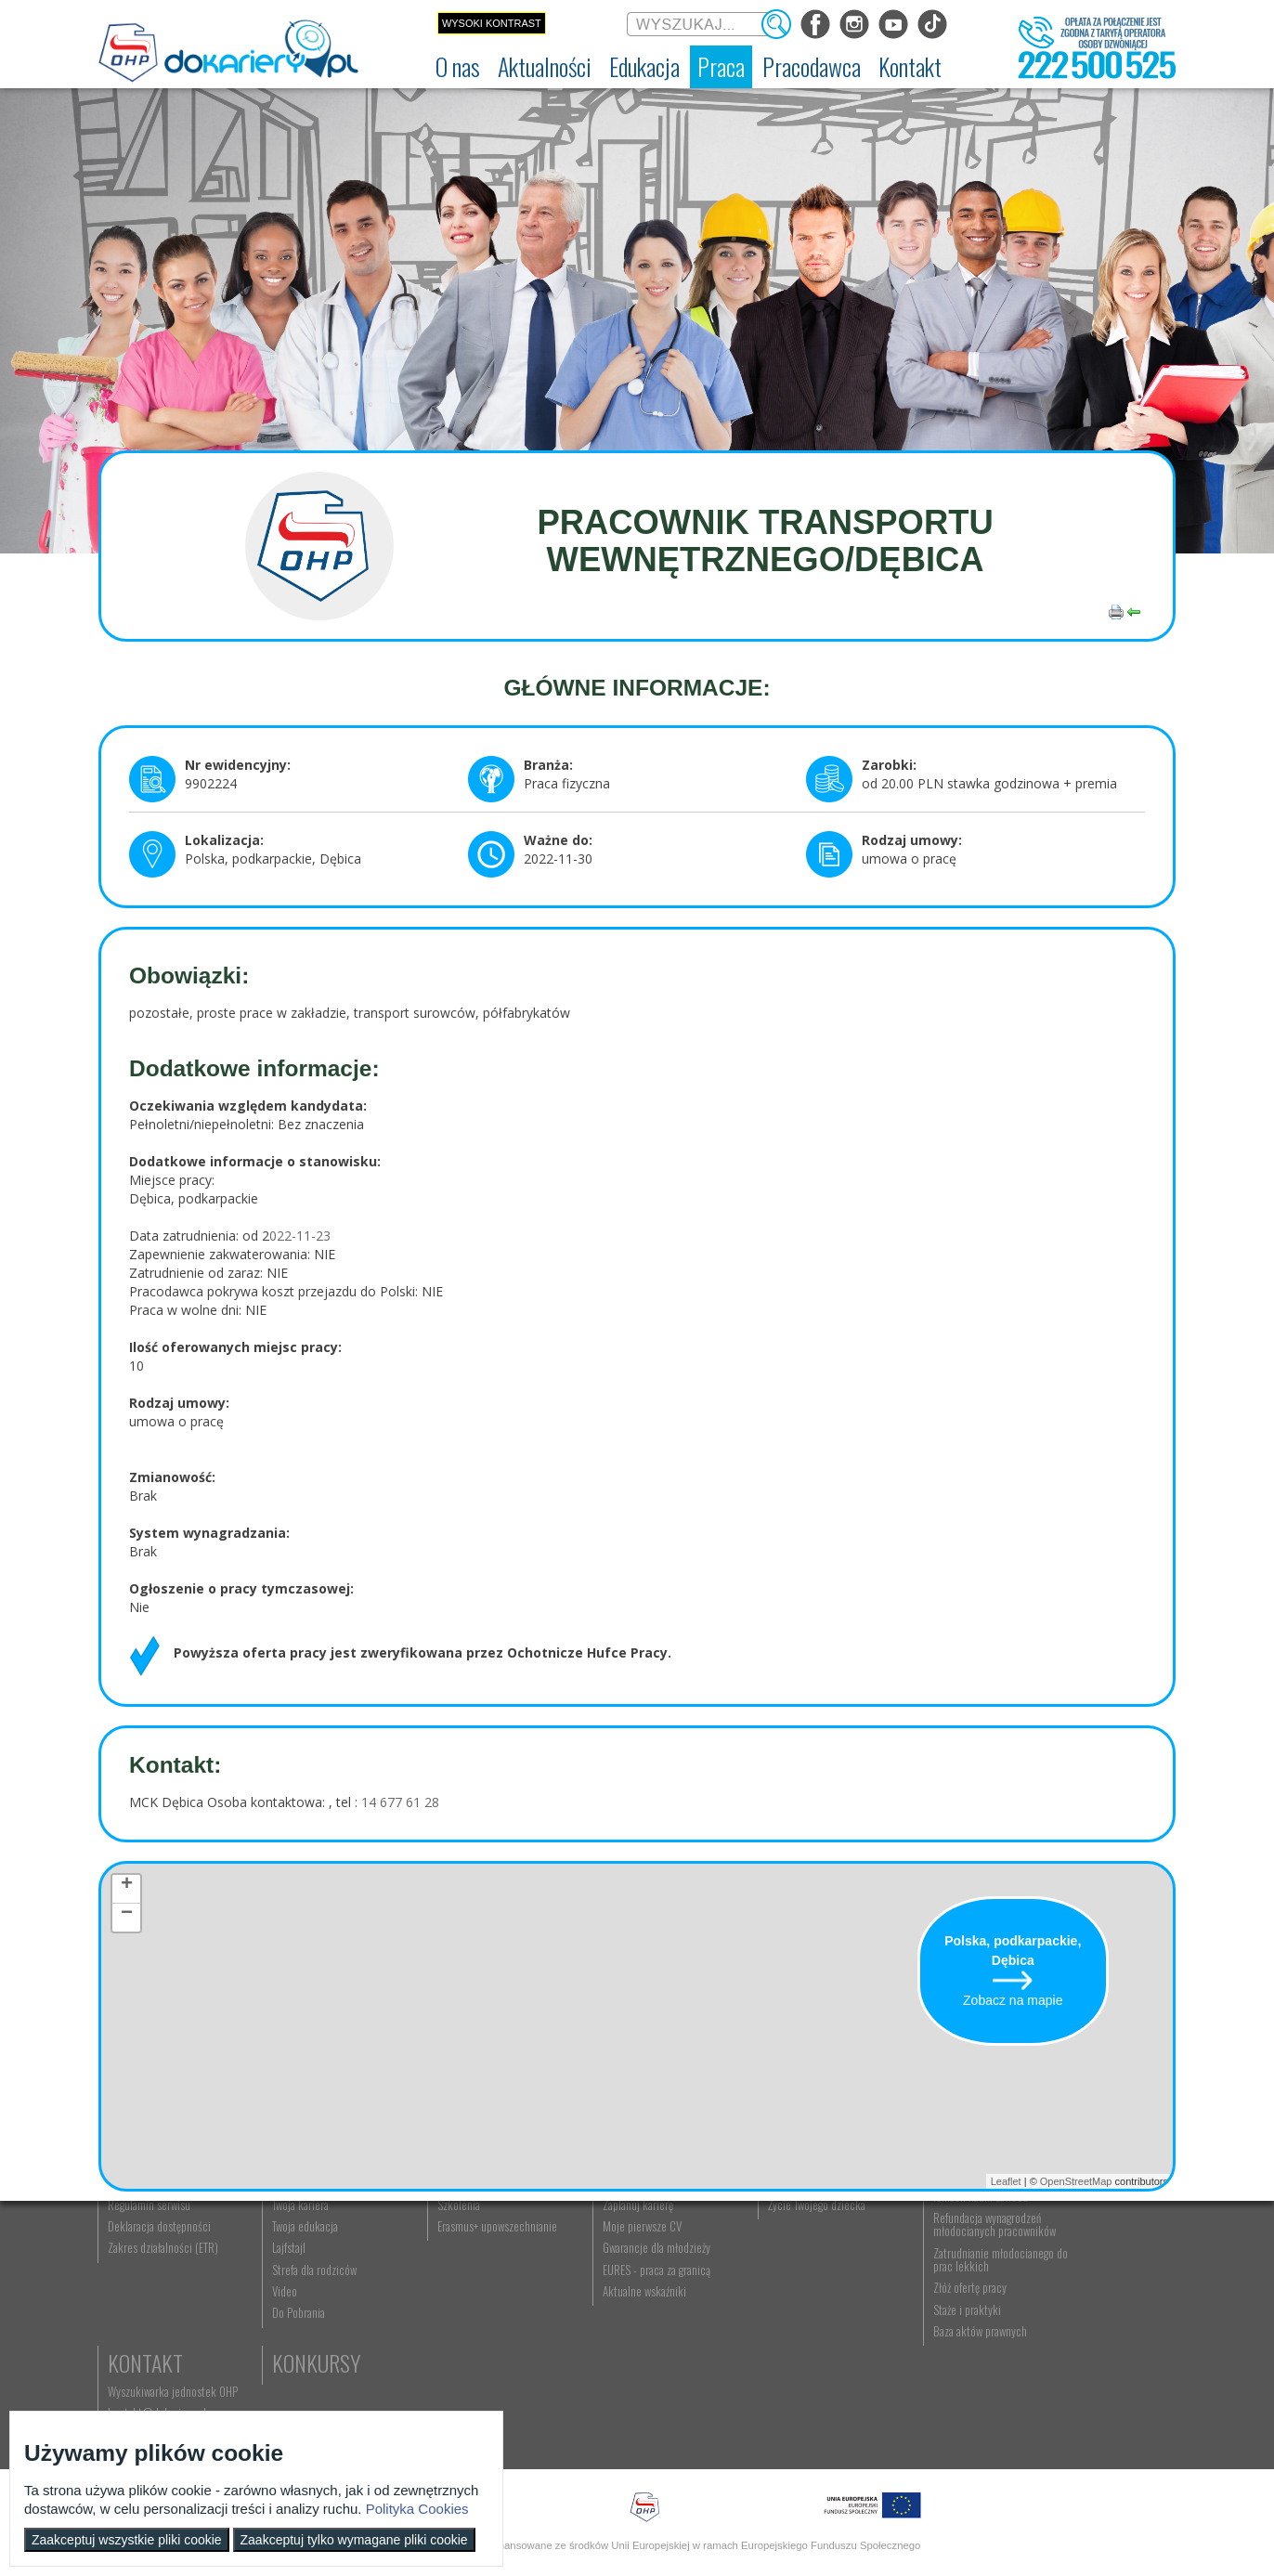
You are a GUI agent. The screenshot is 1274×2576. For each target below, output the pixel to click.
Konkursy (1073, 2339)
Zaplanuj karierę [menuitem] (603, 2307)
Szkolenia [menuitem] (436, 2307)
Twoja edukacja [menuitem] (295, 2329)
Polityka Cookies (417, 2509)
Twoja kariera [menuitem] (290, 2307)
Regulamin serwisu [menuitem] (150, 2307)
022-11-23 (300, 1235)
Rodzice (757, 2236)
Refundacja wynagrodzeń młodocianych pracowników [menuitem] (937, 2327)
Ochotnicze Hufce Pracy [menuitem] (162, 2286)
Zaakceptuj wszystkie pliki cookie (127, 2539)
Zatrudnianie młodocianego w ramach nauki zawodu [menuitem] (941, 2293)
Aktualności (317, 2236)
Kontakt (1066, 2236)
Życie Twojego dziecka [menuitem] (771, 2307)
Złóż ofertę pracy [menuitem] (912, 2391)
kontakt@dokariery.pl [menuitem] (1078, 2286)
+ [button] (127, 1887)
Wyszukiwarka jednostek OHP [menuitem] (1094, 2265)
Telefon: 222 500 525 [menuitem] (1079, 2307)
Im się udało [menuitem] (288, 2286)
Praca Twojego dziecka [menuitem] (771, 2286)
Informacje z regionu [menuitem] (307, 2265)
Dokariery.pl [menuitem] (135, 2265)
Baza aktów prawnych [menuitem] (922, 2434)
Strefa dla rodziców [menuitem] (304, 2372)
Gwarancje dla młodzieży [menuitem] (622, 2351)
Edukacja (456, 2236)
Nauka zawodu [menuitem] (446, 2286)
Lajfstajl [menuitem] (278, 2351)
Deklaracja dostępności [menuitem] (160, 2329)
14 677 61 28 (398, 1802)
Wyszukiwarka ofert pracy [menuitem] (624, 2265)
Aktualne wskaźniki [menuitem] (610, 2394)
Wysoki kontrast (491, 23)
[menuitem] (458, 67)
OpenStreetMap (1076, 2181)
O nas (133, 2236)
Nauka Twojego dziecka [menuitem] (773, 2265)
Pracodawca (932, 2236)
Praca (595, 2236)
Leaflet (1006, 2181)
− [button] (127, 1916)
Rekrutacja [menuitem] (439, 2265)
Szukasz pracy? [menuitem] (602, 2286)
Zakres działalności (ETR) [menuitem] (164, 2351)
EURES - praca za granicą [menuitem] (622, 2372)
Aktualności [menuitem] (902, 2265)
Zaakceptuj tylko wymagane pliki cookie (354, 2539)
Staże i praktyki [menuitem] (909, 2412)
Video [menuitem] (274, 2394)
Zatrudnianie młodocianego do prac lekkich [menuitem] (936, 2362)
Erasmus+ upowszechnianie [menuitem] (475, 2329)
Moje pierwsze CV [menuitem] (607, 2329)
